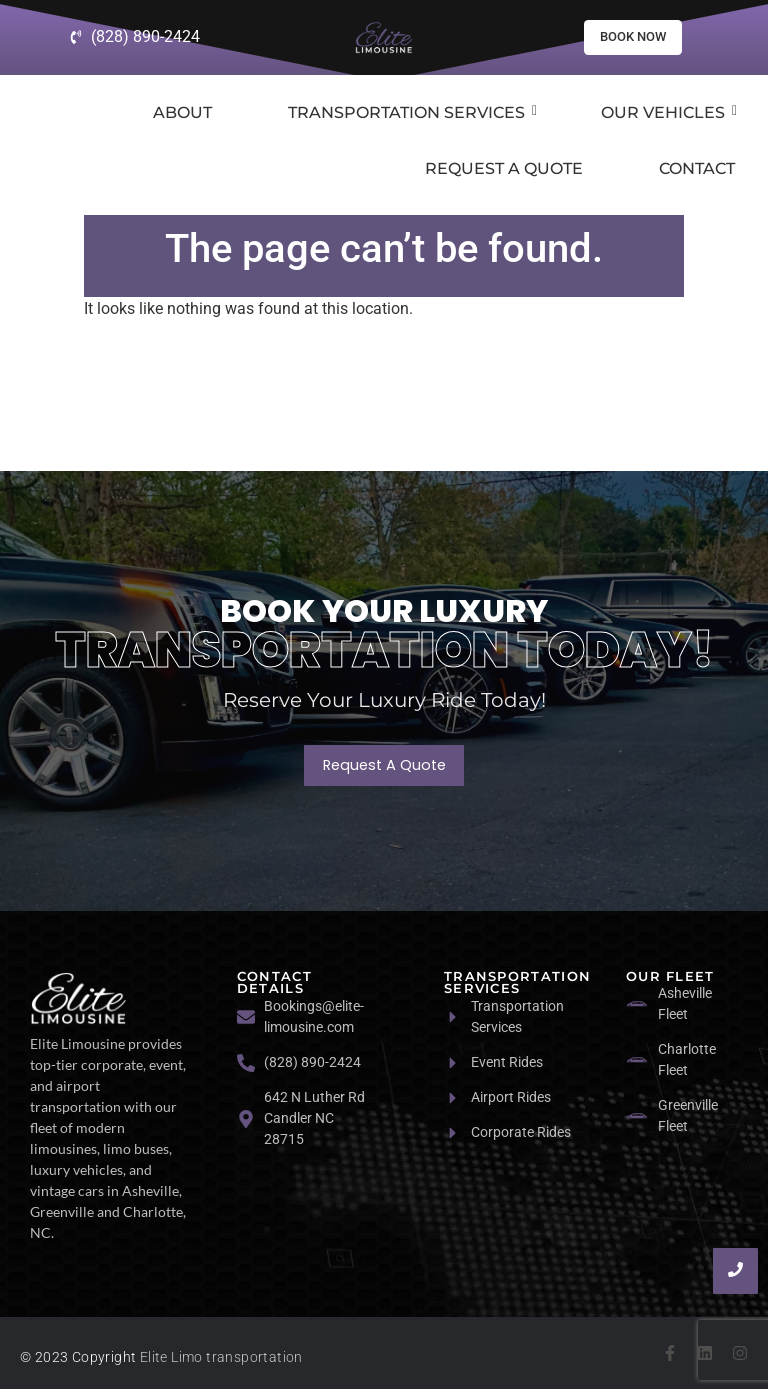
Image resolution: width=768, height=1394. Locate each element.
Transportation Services (412, 116)
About (182, 116)
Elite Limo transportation (221, 1362)
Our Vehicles (669, 116)
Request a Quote (504, 172)
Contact (697, 172)
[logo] (78, 1002)
